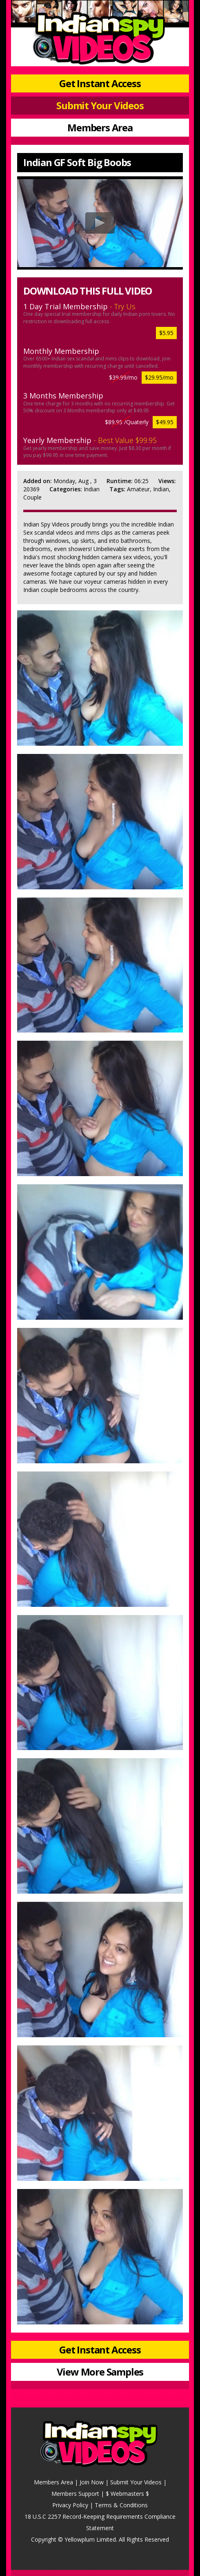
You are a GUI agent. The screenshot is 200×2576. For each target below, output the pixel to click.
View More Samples (100, 2371)
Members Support (75, 2493)
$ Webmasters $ (127, 2493)
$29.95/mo (159, 377)
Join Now (92, 2482)
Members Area (100, 127)
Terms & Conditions (121, 2505)
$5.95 (166, 333)
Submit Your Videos (99, 105)
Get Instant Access (99, 83)
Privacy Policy (70, 2505)
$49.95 (164, 422)
